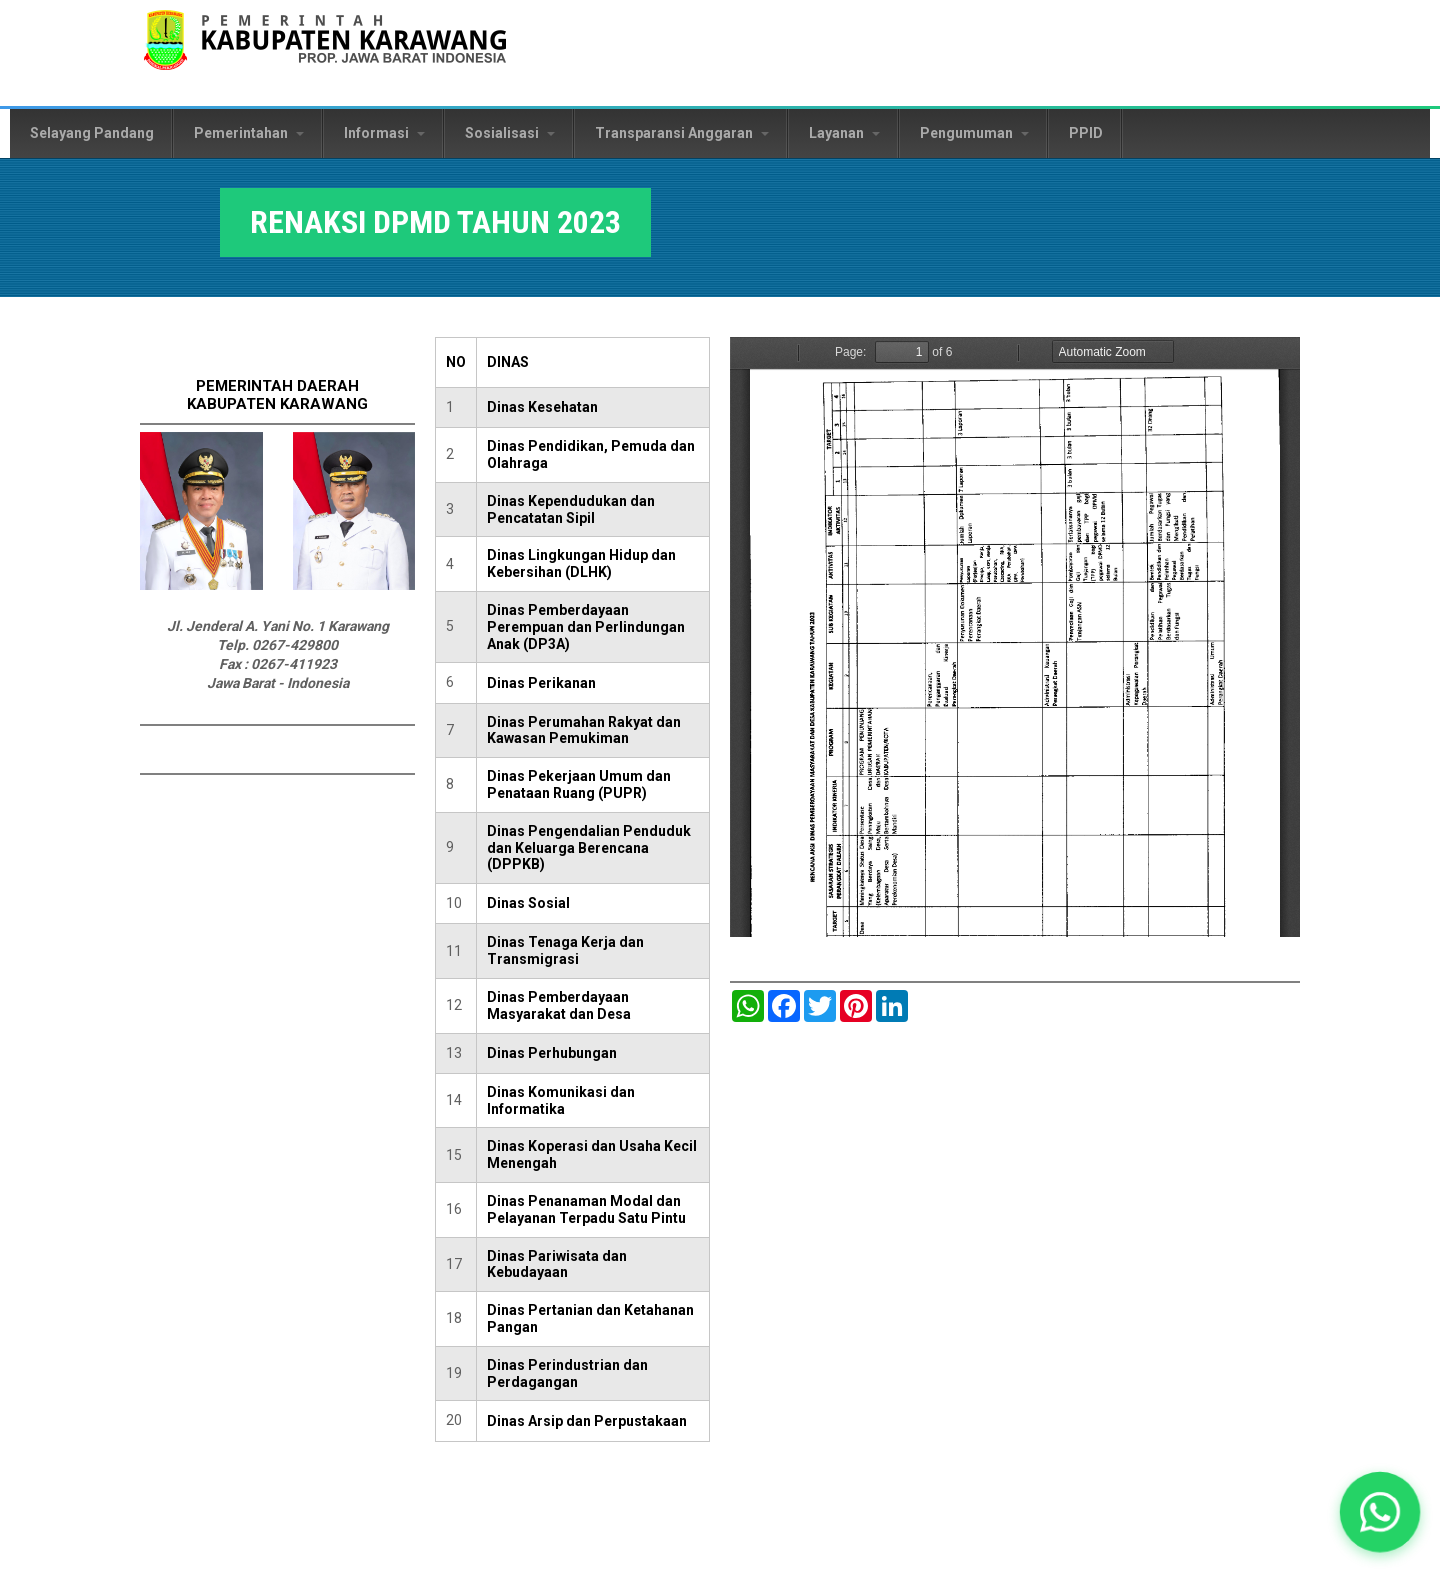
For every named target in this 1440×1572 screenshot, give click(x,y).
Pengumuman (974, 133)
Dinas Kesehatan (542, 407)
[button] (1379, 1511)
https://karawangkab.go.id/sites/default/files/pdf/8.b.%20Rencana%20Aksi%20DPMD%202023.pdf (1015, 637)
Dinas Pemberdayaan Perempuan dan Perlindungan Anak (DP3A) (586, 627)
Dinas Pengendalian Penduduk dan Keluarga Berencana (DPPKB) (589, 848)
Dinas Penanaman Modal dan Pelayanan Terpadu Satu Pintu (586, 1209)
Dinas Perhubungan (552, 1053)
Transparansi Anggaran (682, 133)
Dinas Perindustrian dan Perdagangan (567, 1373)
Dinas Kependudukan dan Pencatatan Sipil (571, 509)
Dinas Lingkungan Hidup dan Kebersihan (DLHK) (581, 563)
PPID (1086, 133)
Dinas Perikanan (541, 683)
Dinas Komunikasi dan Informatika (561, 1100)
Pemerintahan (249, 133)
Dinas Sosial (528, 903)
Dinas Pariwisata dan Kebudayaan (557, 1264)
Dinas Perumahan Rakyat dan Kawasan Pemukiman (584, 730)
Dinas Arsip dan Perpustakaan (587, 1421)
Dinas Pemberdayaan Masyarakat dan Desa (559, 1005)
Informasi (384, 133)
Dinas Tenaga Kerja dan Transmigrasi (565, 950)
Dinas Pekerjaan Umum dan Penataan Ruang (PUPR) (579, 784)
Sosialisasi (510, 133)
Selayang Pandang (92, 133)
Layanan (844, 133)
